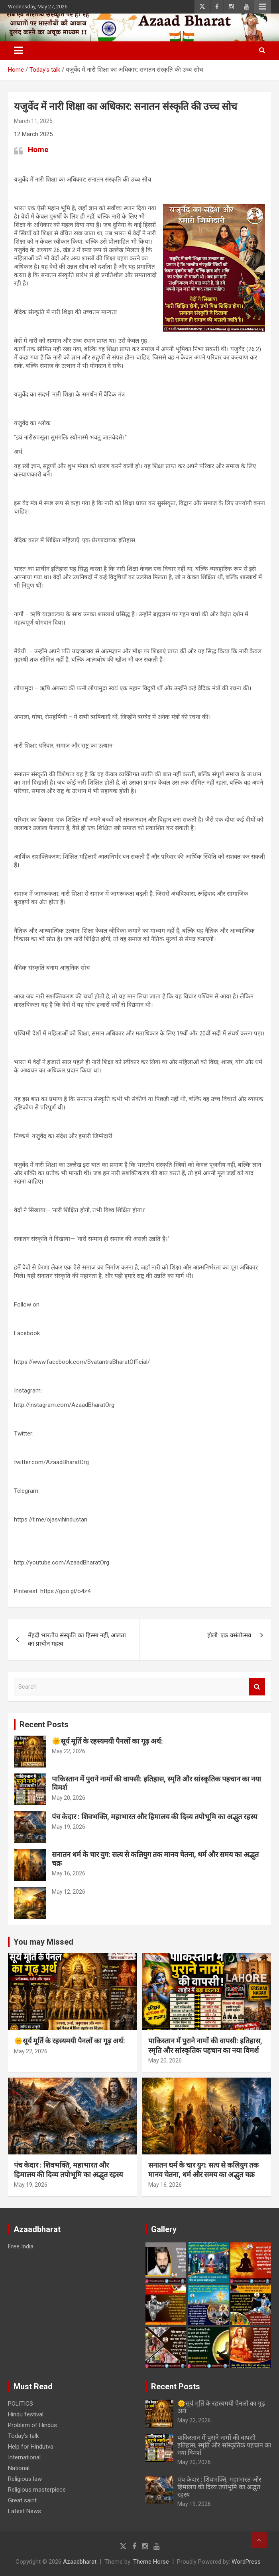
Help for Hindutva (30, 2446)
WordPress (246, 2561)
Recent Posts (44, 1724)
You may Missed (43, 1942)
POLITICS (20, 2403)
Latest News (24, 2511)
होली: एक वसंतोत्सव (229, 1635)
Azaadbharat (79, 2561)
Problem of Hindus (32, 2425)
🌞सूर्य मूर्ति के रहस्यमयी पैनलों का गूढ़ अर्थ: (107, 1741)
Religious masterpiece (37, 2489)
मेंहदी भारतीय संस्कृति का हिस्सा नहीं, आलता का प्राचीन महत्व (77, 1639)
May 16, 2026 (68, 1873)
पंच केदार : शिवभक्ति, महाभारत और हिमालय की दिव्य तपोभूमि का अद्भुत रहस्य (154, 1816)
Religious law (25, 2478)
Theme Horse (151, 2561)
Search (257, 1687)
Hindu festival (25, 2414)
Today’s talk (23, 2435)
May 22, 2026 (68, 1751)
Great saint (22, 2500)
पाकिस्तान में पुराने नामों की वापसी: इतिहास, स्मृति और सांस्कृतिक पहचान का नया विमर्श (224, 2445)
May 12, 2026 (68, 1892)
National (18, 2468)
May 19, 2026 (68, 1827)
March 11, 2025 (33, 121)
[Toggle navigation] (18, 50)
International (24, 2457)
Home (38, 149)
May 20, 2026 (68, 1798)
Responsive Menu (262, 7)
